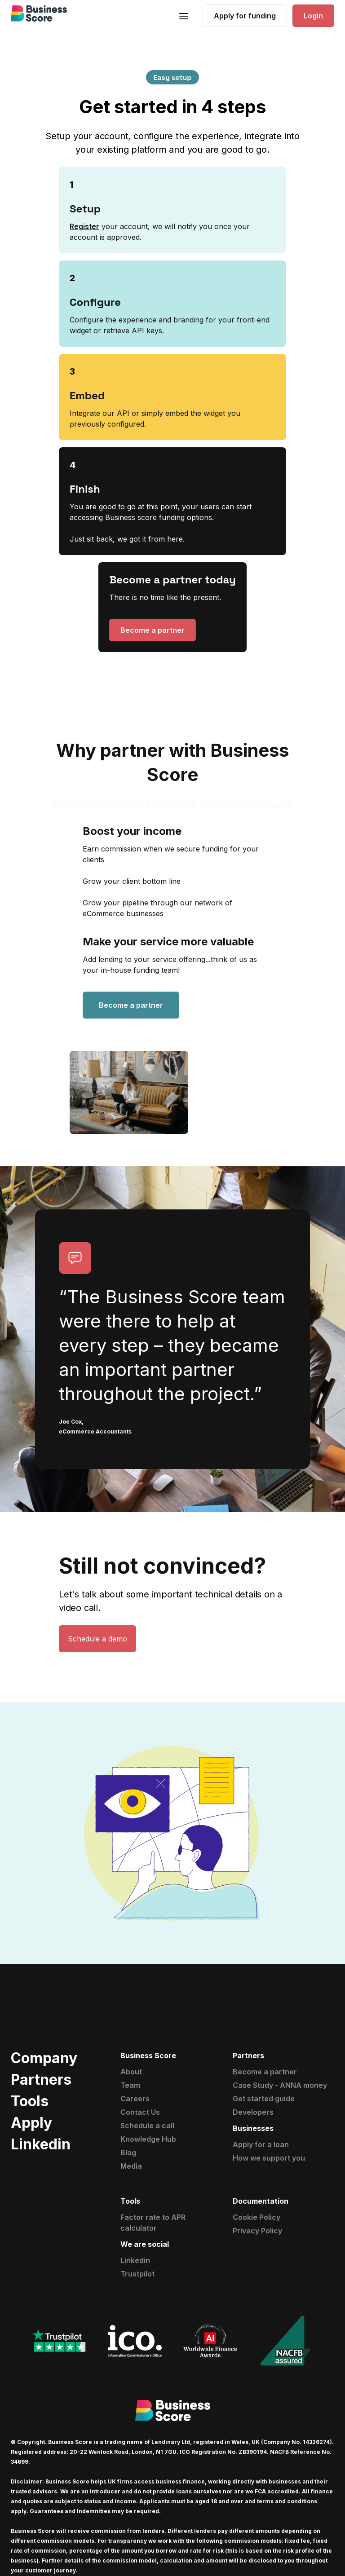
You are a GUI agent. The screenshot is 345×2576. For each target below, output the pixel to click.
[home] (39, 13)
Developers (253, 2112)
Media (131, 2165)
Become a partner (152, 630)
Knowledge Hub (148, 2139)
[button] (184, 15)
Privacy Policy (257, 2230)
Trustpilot (137, 2273)
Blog (128, 2152)
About (131, 2071)
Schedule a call (147, 2125)
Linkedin (135, 2260)
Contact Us (140, 2112)
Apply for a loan (261, 2144)
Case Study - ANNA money (280, 2085)
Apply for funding (245, 15)
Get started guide (264, 2098)
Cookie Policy (256, 2217)
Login (313, 15)
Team (130, 2085)
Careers (135, 2098)
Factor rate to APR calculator (153, 2222)
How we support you (269, 2157)
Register (84, 226)
